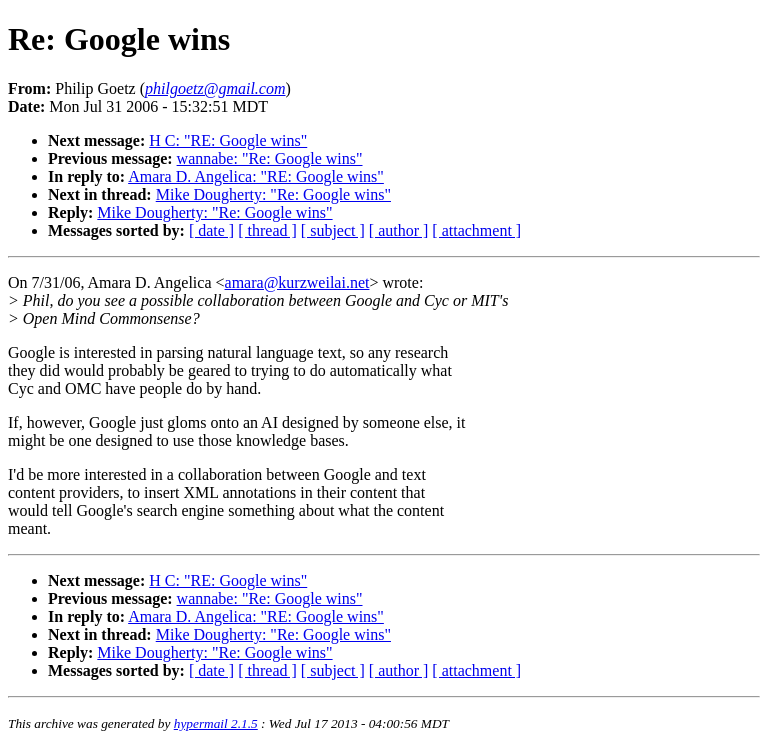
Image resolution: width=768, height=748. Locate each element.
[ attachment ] (476, 230)
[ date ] (211, 230)
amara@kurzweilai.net (297, 282)
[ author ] (399, 230)
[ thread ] (267, 230)
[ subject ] (333, 230)
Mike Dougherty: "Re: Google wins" (273, 194)
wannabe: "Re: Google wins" (270, 158)
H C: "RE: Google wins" (228, 140)
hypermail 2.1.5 (216, 723)
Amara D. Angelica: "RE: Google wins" (256, 176)
